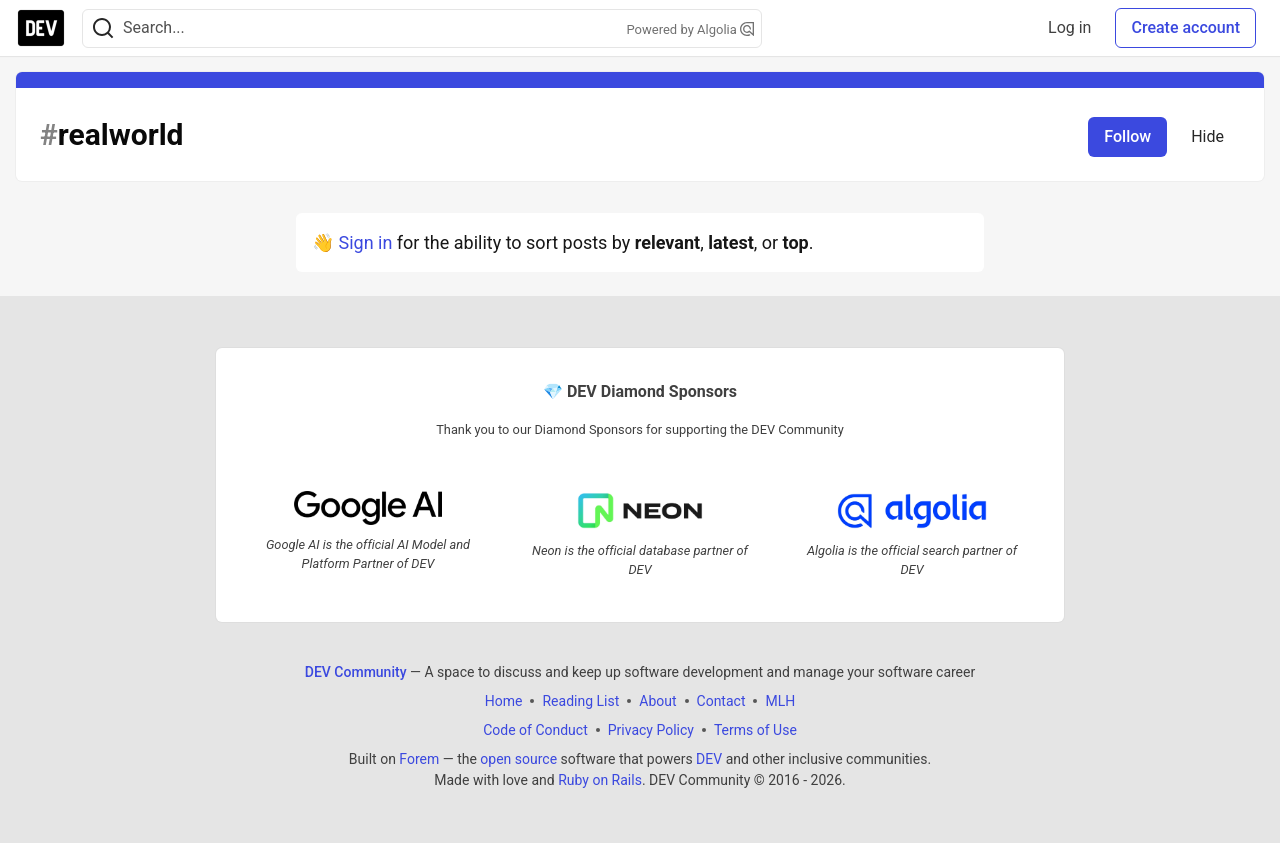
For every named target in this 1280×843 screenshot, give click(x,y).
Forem (419, 759)
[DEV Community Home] (41, 28)
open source (518, 759)
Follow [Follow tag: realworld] (1127, 136)
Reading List (580, 701)
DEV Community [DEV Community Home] (356, 672)
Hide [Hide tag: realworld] (1207, 136)
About (657, 701)
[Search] (103, 28)
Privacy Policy (651, 730)
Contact (721, 701)
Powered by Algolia (690, 29)
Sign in (365, 242)
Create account (1185, 27)
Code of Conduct (535, 730)
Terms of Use (755, 730)
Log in (1069, 27)
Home (504, 701)
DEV (709, 759)
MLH (780, 701)
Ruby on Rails (600, 780)
